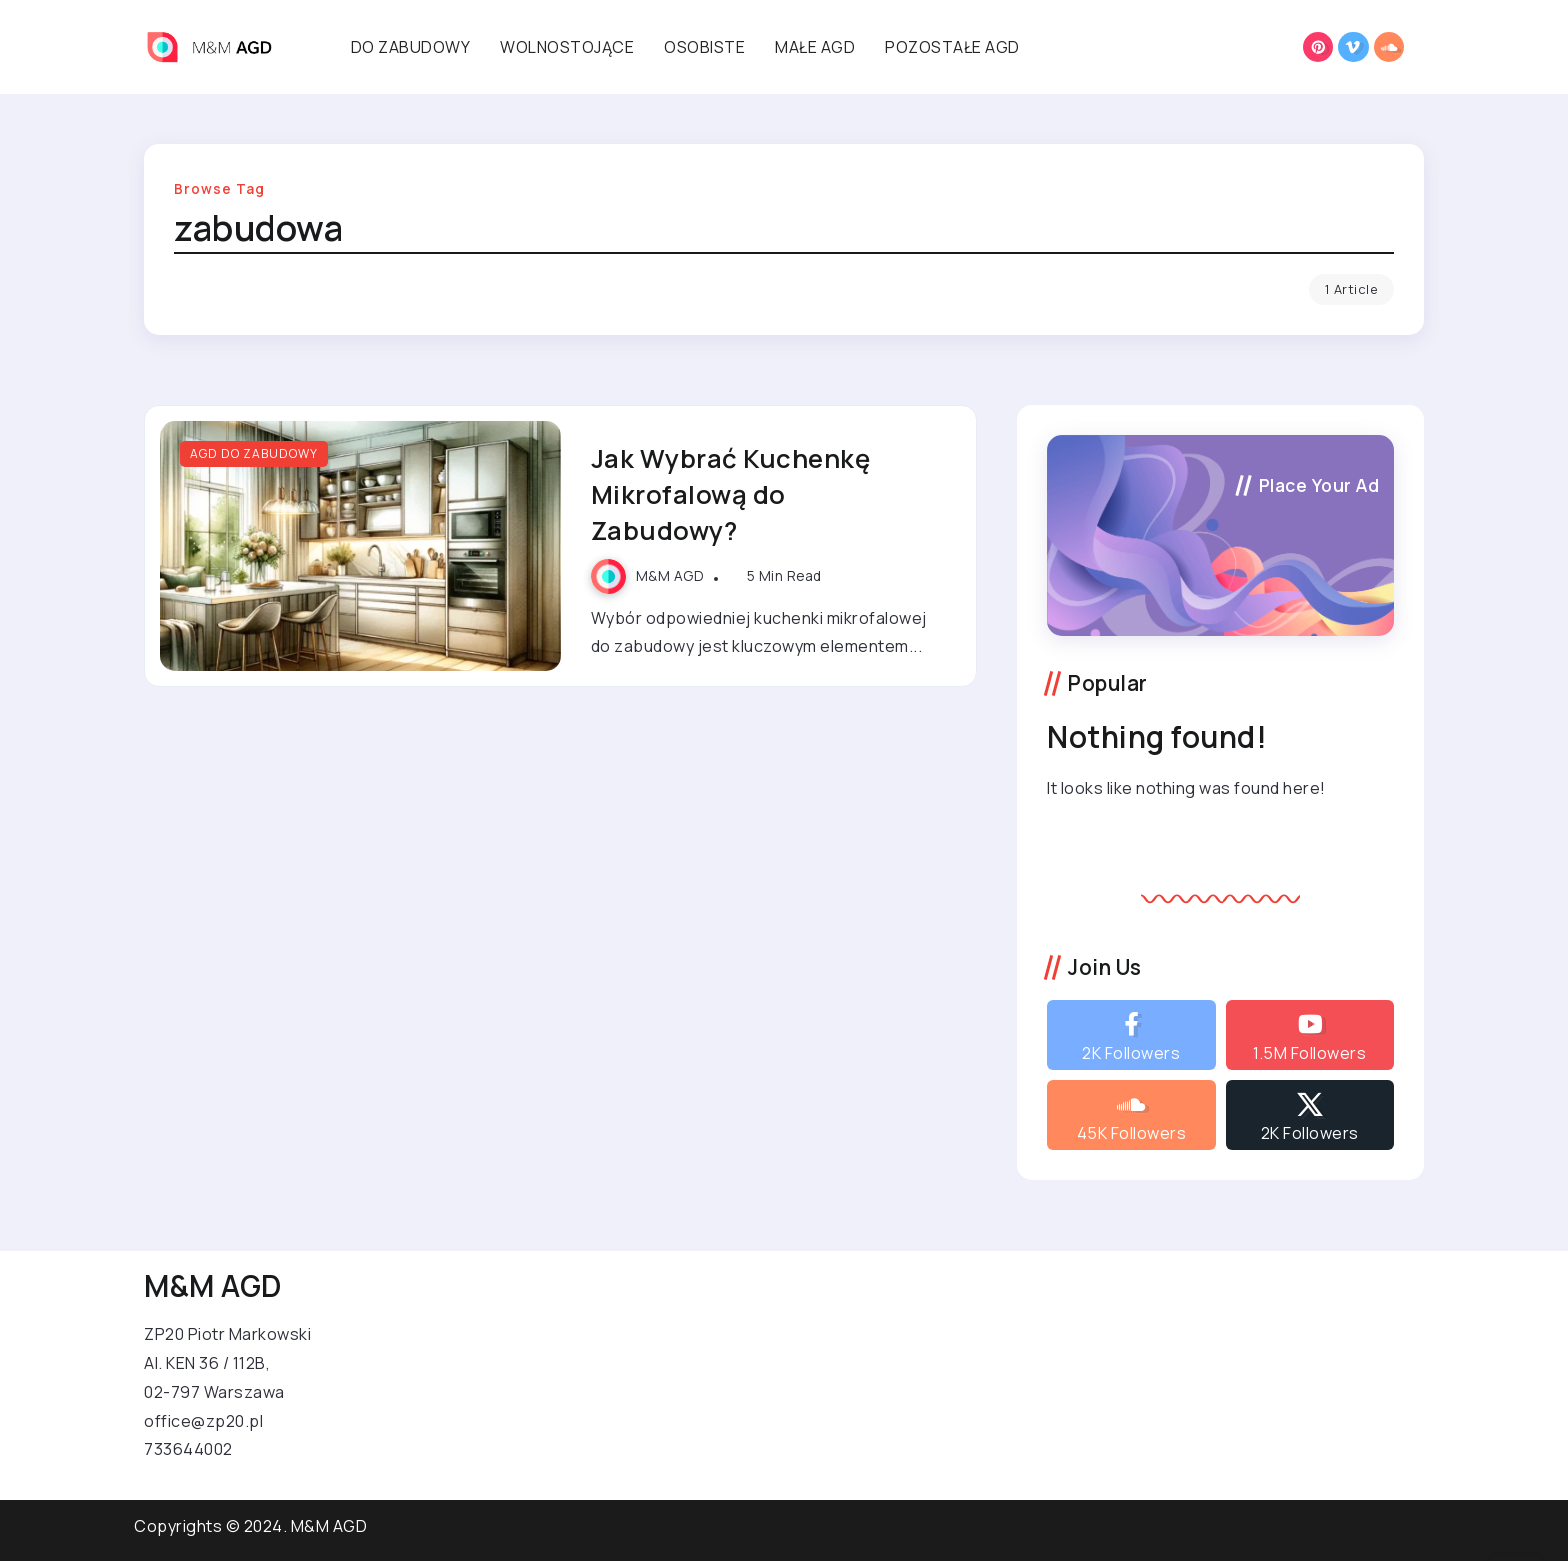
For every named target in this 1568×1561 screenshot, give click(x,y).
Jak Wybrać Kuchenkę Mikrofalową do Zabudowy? (731, 494)
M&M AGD (670, 576)
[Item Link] (360, 546)
